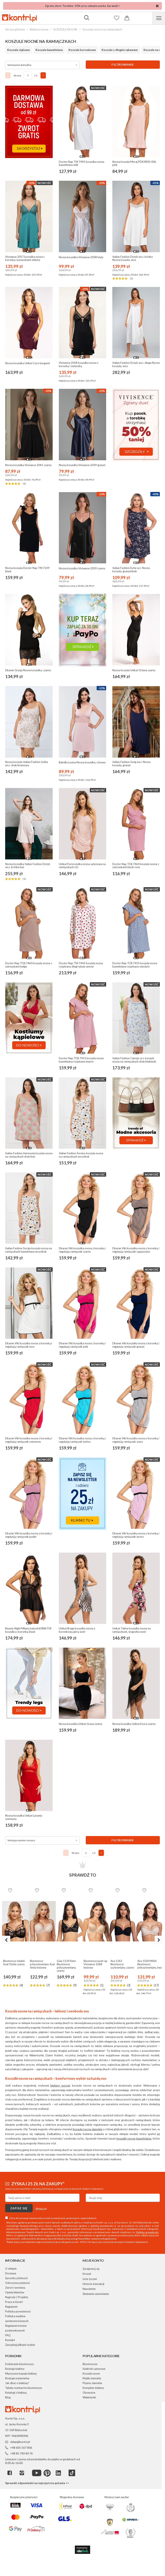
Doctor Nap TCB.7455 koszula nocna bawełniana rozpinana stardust (134, 965)
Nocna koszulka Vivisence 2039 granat (82, 465)
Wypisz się (41, 2208)
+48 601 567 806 (21, 2447)
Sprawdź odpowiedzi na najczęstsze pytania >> (37, 2483)
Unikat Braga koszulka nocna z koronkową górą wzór (77, 1630)
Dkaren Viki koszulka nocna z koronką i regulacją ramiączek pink (82, 1345)
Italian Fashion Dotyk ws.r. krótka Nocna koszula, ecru (132, 258)
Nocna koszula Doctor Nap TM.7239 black (27, 569)
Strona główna (15, 29)
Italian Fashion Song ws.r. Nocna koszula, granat (131, 763)
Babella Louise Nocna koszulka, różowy (82, 762)
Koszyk (87, 2273)
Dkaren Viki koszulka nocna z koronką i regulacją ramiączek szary (135, 1440)
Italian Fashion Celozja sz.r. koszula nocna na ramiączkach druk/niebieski (134, 1060)
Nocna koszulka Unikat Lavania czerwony (23, 1817)
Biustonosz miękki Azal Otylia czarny (14, 1962)
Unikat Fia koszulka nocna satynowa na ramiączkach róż (82, 866)
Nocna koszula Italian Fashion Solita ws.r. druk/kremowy (26, 763)
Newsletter (89, 2288)
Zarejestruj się (91, 2268)
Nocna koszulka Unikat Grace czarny (80, 1723)
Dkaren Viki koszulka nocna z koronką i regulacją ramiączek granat (135, 1345)
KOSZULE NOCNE (65, 29)
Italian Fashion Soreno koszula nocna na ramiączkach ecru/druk (81, 1155)
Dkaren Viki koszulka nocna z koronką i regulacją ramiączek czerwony (28, 1440)
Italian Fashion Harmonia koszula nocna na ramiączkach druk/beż (28, 1155)
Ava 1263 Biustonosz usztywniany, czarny (122, 1964)
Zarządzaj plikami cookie (20, 2344)
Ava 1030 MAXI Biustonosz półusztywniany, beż (149, 1964)
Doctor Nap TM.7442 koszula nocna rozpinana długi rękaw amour (81, 965)
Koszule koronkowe (82, 50)
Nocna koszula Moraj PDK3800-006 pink (134, 163)
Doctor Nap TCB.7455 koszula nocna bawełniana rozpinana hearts (81, 1060)
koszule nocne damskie (87, 2129)
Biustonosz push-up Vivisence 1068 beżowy (95, 1964)
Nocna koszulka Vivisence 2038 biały (81, 257)
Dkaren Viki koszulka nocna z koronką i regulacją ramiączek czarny (82, 1250)
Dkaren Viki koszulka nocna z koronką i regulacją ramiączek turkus (82, 1440)
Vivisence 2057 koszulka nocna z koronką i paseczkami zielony (25, 258)
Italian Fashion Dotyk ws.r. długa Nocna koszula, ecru (136, 364)
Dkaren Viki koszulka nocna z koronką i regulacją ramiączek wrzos (135, 1535)
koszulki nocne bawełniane (133, 2138)
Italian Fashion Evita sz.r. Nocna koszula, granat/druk (131, 569)
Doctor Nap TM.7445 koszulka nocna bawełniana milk (81, 163)
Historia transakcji (93, 2284)
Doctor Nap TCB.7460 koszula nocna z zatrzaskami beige (28, 965)
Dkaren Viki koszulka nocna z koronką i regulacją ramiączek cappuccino (135, 1250)
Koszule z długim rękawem (120, 50)
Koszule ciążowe (18, 50)
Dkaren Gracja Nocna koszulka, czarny (28, 670)
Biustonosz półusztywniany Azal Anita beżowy (42, 1964)
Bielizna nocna (39, 29)
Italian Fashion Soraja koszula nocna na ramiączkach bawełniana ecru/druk (28, 1250)
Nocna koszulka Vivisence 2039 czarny (82, 568)
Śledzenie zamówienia (96, 2293)
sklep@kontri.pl (20, 2441)
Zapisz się (18, 2208)
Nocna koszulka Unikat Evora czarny (134, 1723)
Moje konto (93, 2260)
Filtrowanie (123, 64)
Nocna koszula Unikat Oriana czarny (134, 670)
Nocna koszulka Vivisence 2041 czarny (28, 465)
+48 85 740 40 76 (21, 2453)
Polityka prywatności (147, 2232)
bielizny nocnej (60, 2085)
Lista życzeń (90, 2279)
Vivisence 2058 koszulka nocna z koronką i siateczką (78, 364)
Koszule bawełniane (49, 50)
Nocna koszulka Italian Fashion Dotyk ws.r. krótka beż (27, 866)
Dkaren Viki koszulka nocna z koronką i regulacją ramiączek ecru (28, 1345)
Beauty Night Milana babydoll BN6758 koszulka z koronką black (28, 1630)
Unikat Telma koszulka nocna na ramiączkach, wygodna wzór (131, 1630)
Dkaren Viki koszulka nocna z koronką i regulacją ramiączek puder (28, 1535)
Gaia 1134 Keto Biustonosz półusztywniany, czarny (66, 1965)
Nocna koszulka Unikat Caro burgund (27, 363)
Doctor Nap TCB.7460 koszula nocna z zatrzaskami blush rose (135, 866)
